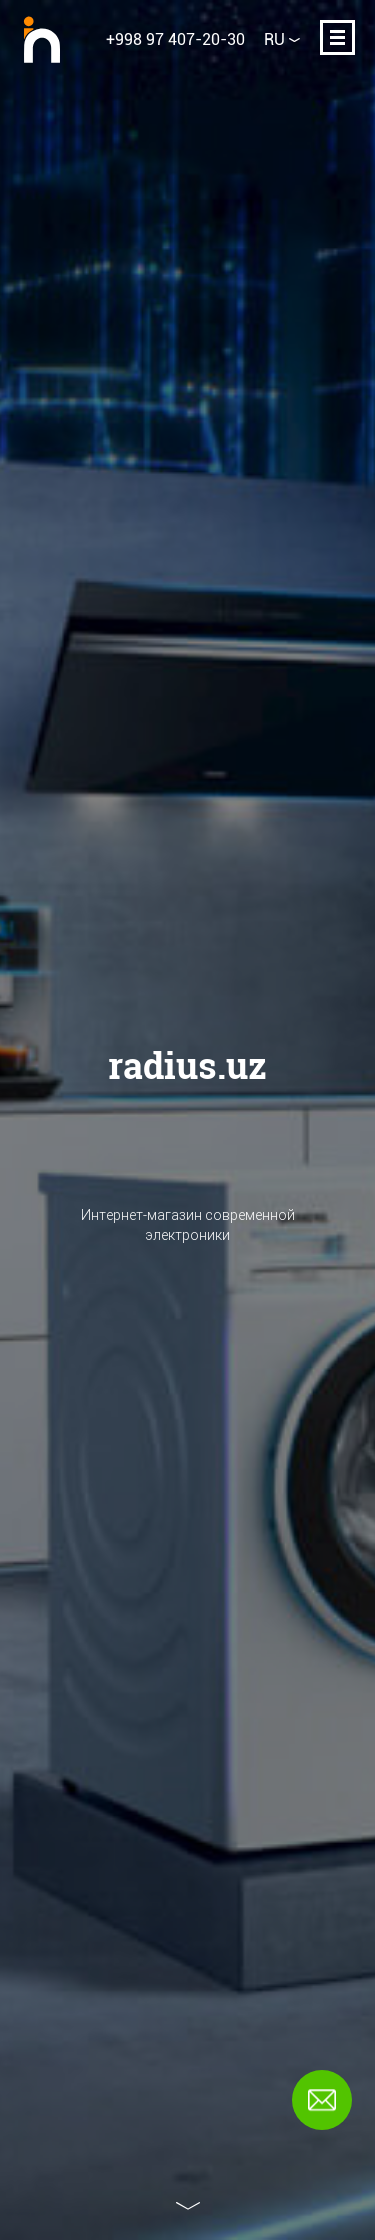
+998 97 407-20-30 (175, 39)
